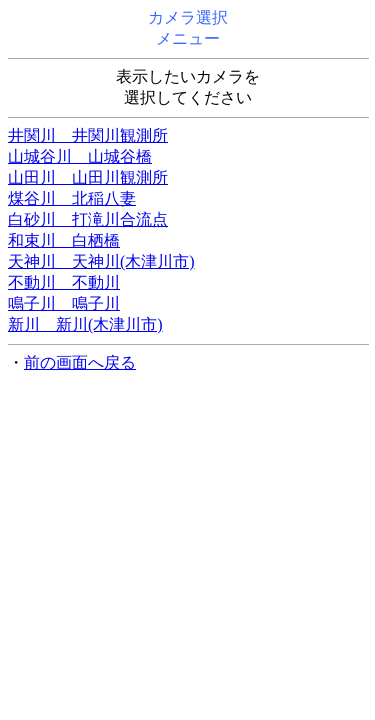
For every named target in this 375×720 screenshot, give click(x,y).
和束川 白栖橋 (64, 240)
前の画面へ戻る (80, 362)
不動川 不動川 (64, 282)
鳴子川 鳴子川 (64, 303)
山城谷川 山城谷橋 (80, 156)
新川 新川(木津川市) (85, 324)
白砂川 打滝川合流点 (88, 219)
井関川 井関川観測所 (88, 135)
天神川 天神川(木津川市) (101, 261)
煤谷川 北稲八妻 (72, 198)
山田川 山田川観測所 (88, 177)
